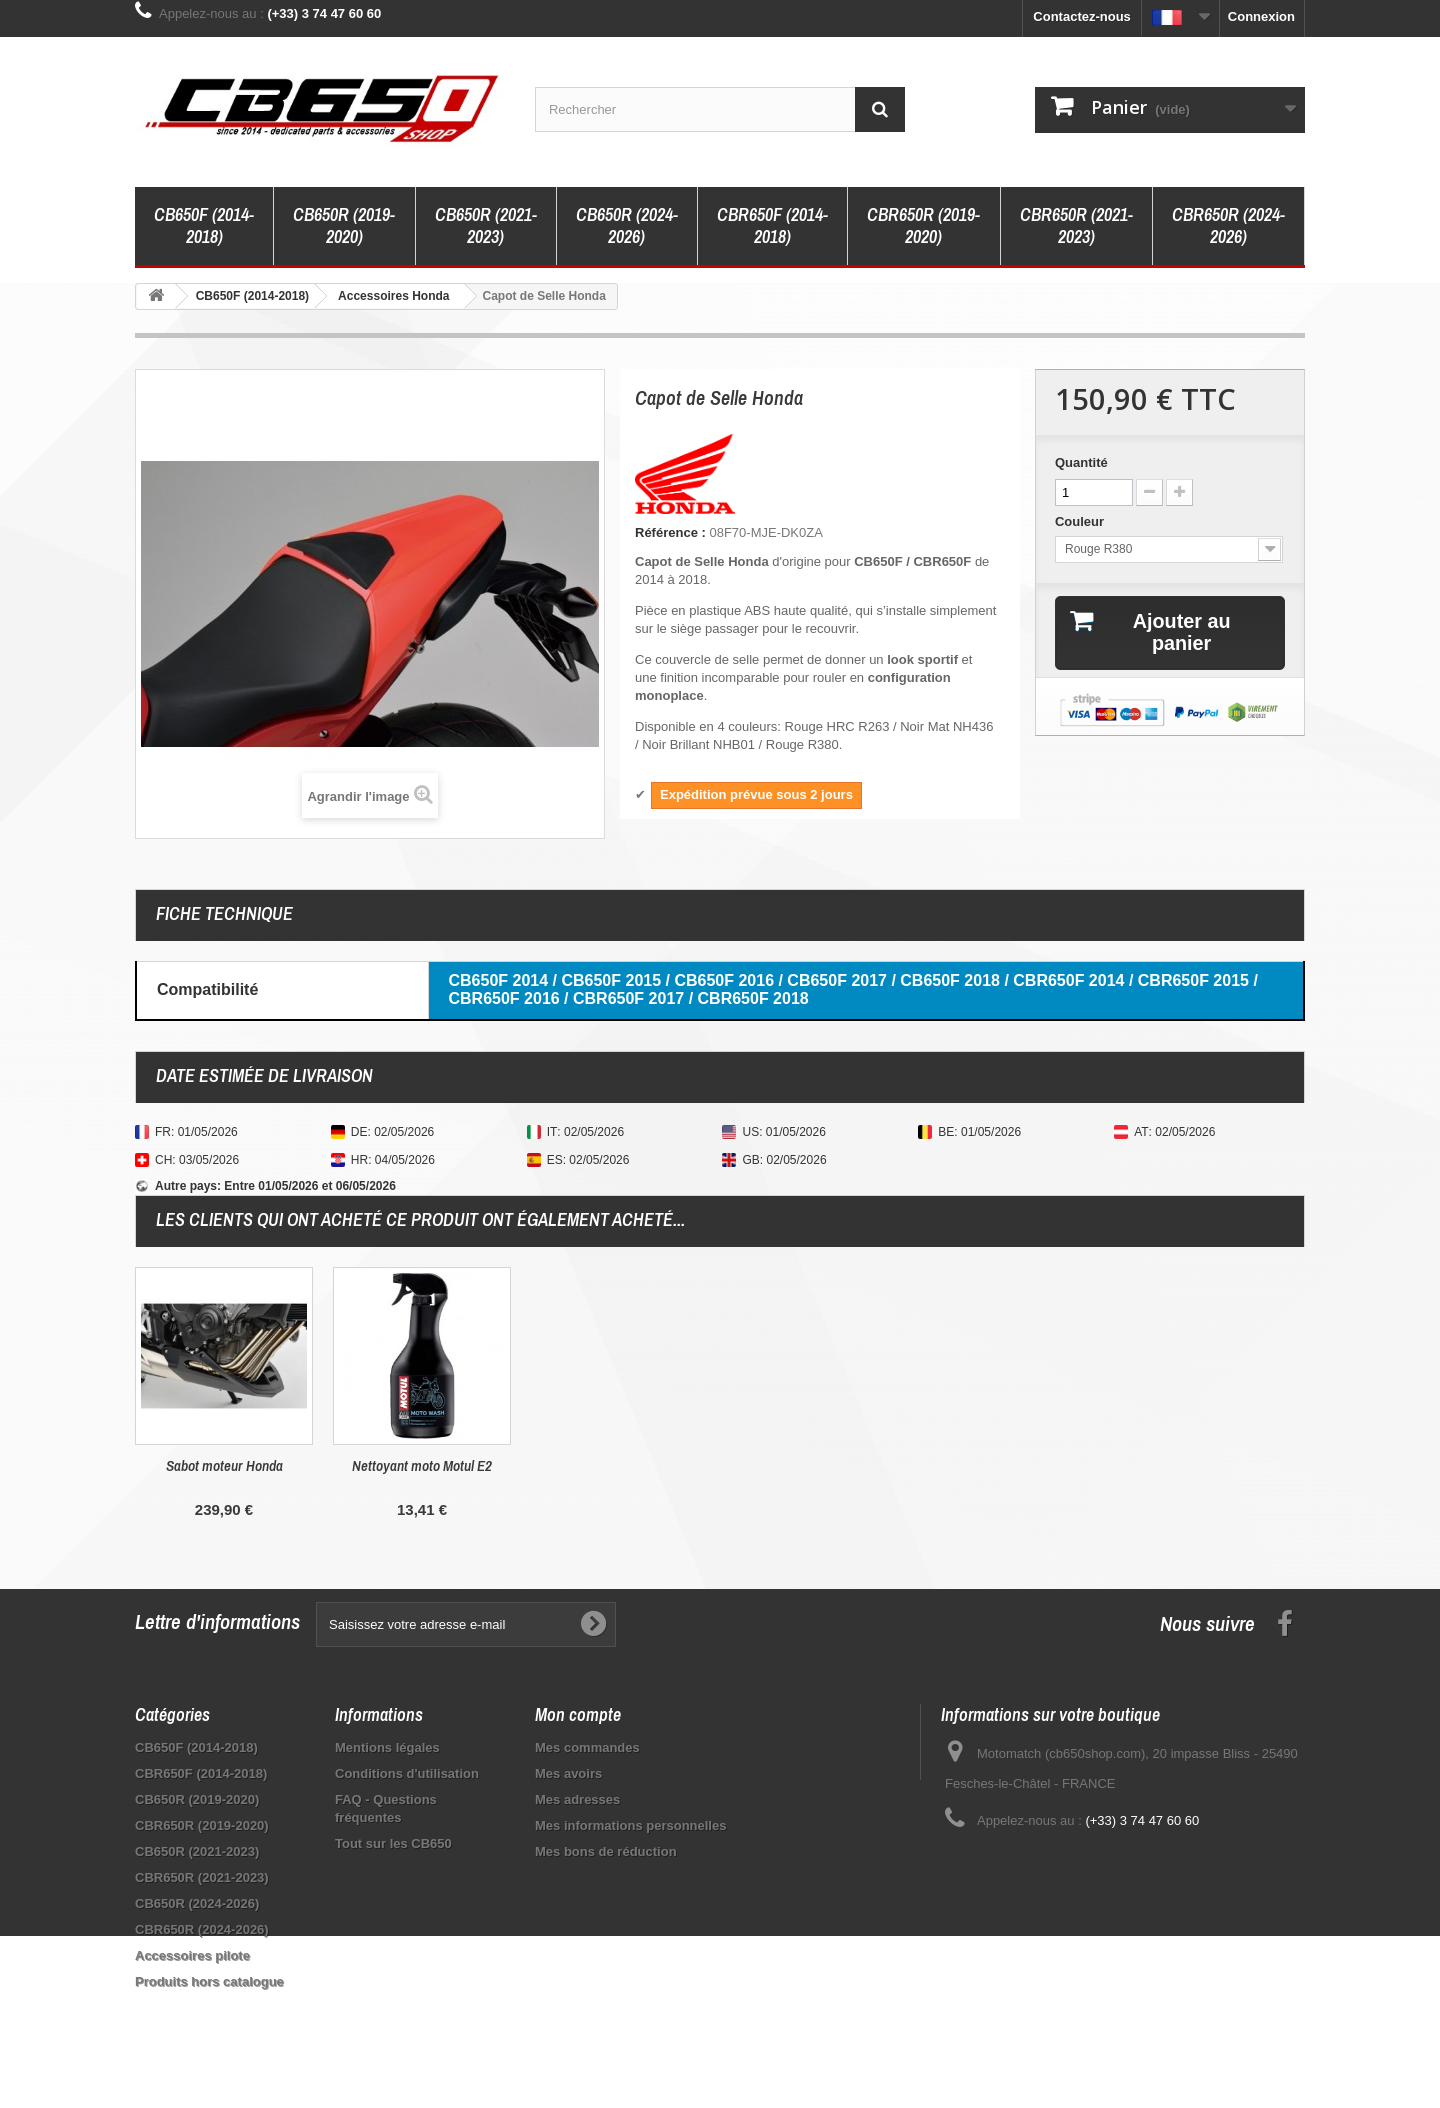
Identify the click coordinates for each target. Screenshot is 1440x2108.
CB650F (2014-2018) (204, 225)
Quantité (1081, 462)
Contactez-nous (1082, 16)
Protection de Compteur (224, 1465)
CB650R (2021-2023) (486, 225)
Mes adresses (577, 1799)
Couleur (1081, 521)
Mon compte (578, 1714)
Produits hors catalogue (209, 1981)
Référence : (670, 532)
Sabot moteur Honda (620, 1465)
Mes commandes (587, 1747)
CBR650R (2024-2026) (1228, 225)
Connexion (1261, 16)
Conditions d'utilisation (407, 1773)
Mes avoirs (568, 1773)
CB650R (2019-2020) (344, 225)
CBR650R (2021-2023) (1076, 225)
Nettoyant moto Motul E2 (818, 1465)
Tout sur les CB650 (393, 1843)
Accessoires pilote (192, 1955)
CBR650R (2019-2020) (923, 225)
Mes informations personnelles (630, 1825)
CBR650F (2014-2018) (772, 225)
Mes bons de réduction (606, 1851)
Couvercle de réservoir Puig (422, 1465)
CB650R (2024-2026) (627, 225)
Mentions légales (387, 1747)
